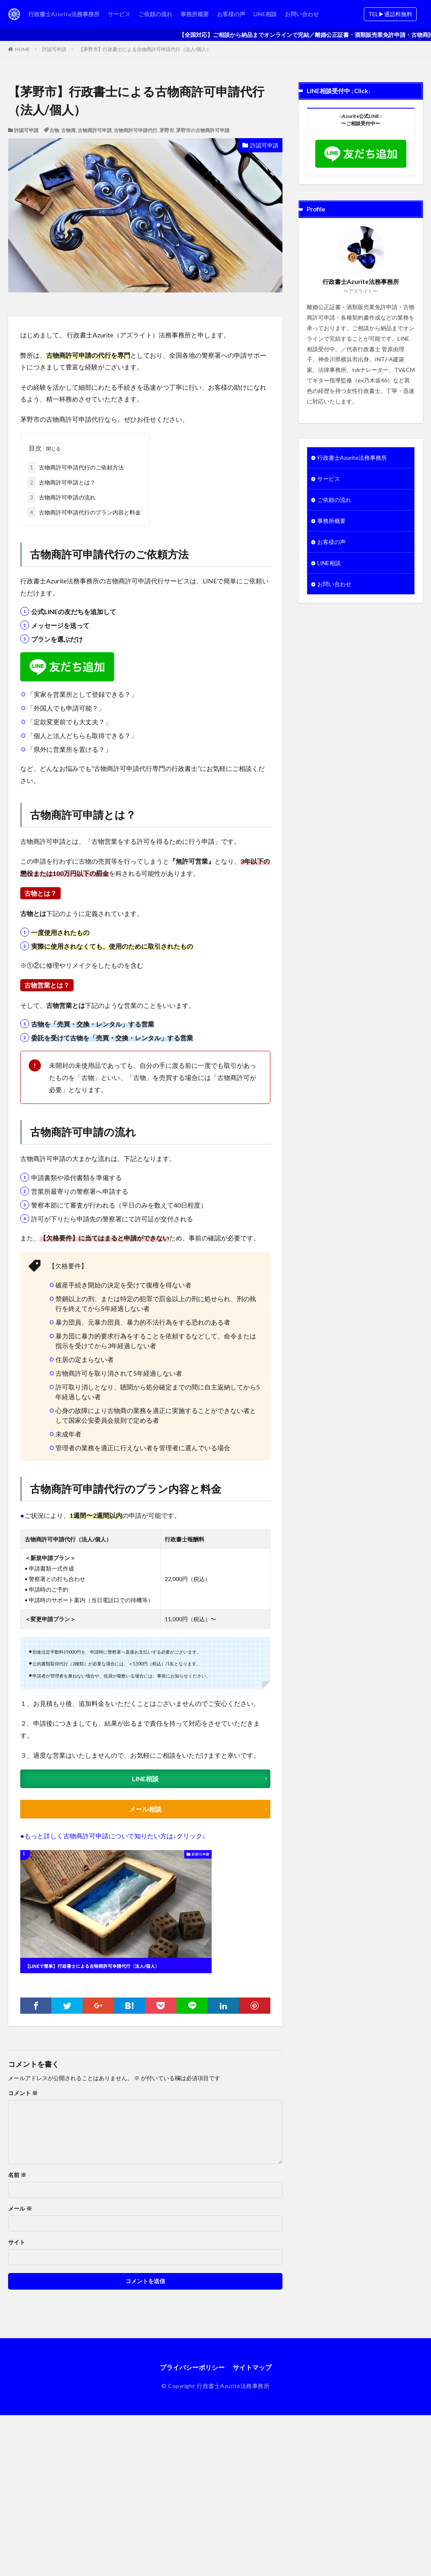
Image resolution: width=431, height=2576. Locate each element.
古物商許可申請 (95, 130)
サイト (16, 2242)
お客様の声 (231, 14)
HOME (22, 49)
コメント (23, 2093)
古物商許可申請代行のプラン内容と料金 (84, 512)
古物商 (68, 130)
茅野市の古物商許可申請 (202, 130)
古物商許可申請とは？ (62, 482)
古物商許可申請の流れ (62, 497)
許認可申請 (54, 49)
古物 (54, 130)
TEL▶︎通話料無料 (390, 14)
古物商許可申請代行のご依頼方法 (76, 467)
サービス (119, 14)
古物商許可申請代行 (135, 130)
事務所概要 (194, 14)
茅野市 (166, 130)
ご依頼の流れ (155, 14)
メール (20, 2208)
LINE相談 (265, 14)
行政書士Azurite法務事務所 (64, 14)
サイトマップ (252, 2367)
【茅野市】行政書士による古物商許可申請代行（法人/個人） (145, 49)
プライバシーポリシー (192, 2367)
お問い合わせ (302, 14)
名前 (17, 2175)
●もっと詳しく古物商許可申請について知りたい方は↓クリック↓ (113, 1836)
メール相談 (145, 1809)
